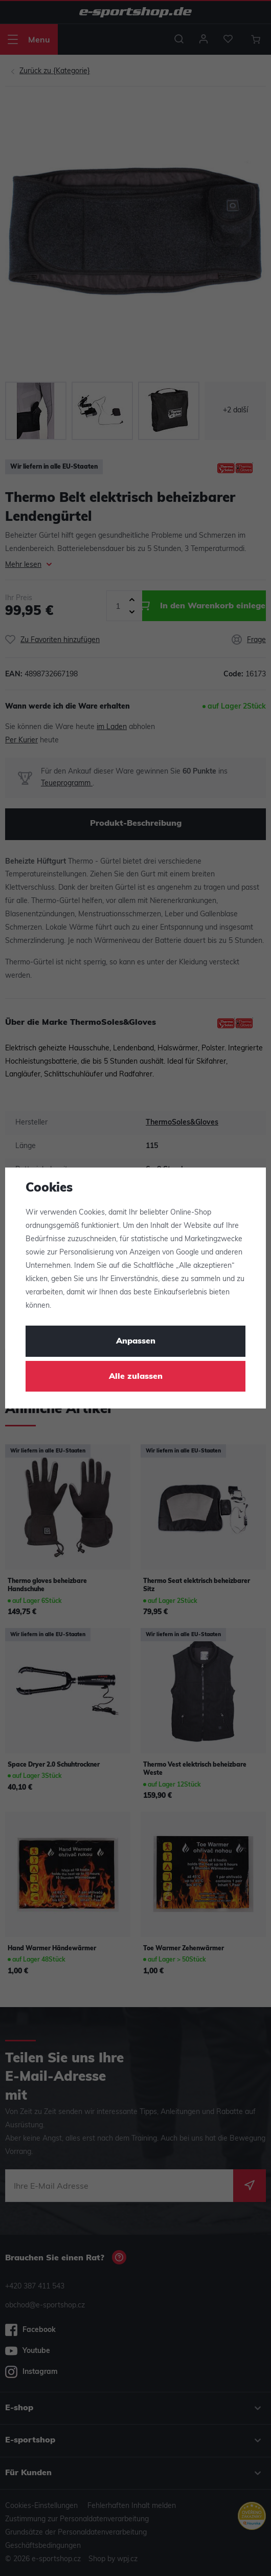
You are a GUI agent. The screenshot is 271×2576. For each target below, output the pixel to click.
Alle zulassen (136, 1377)
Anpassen (135, 1341)
